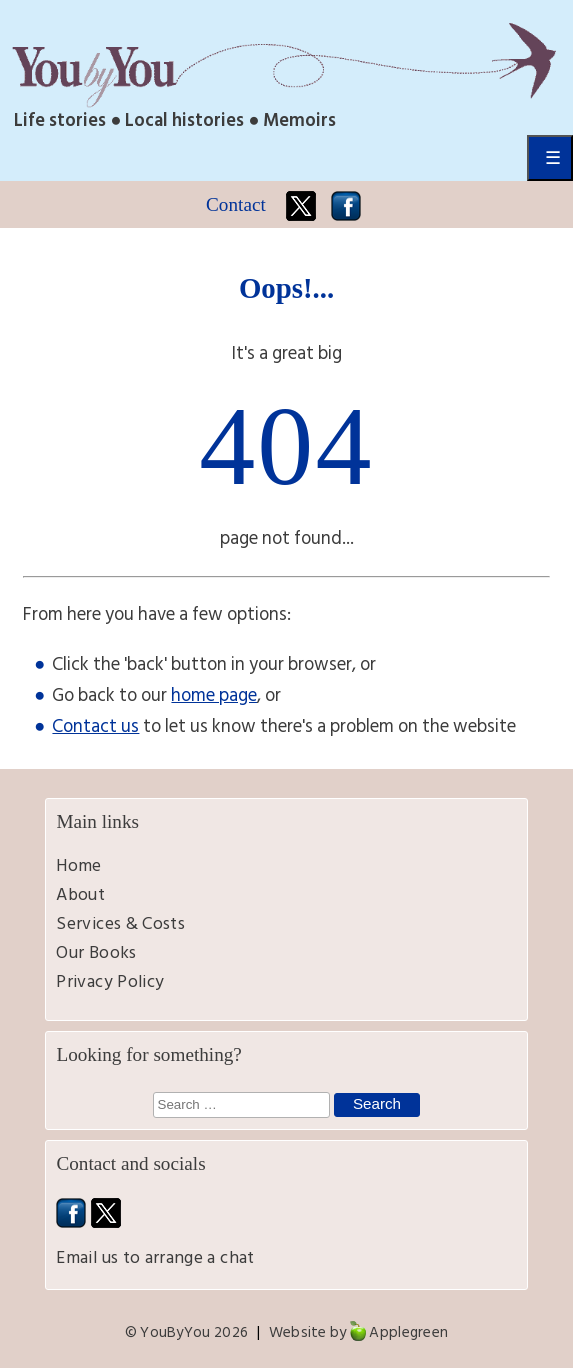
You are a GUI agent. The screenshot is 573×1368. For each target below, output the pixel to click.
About (80, 894)
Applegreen (408, 1332)
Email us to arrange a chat (155, 1257)
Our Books (96, 952)
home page (214, 695)
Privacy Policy (110, 981)
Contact (236, 204)
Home (78, 865)
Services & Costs (120, 923)
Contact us (95, 726)
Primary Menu (550, 158)
